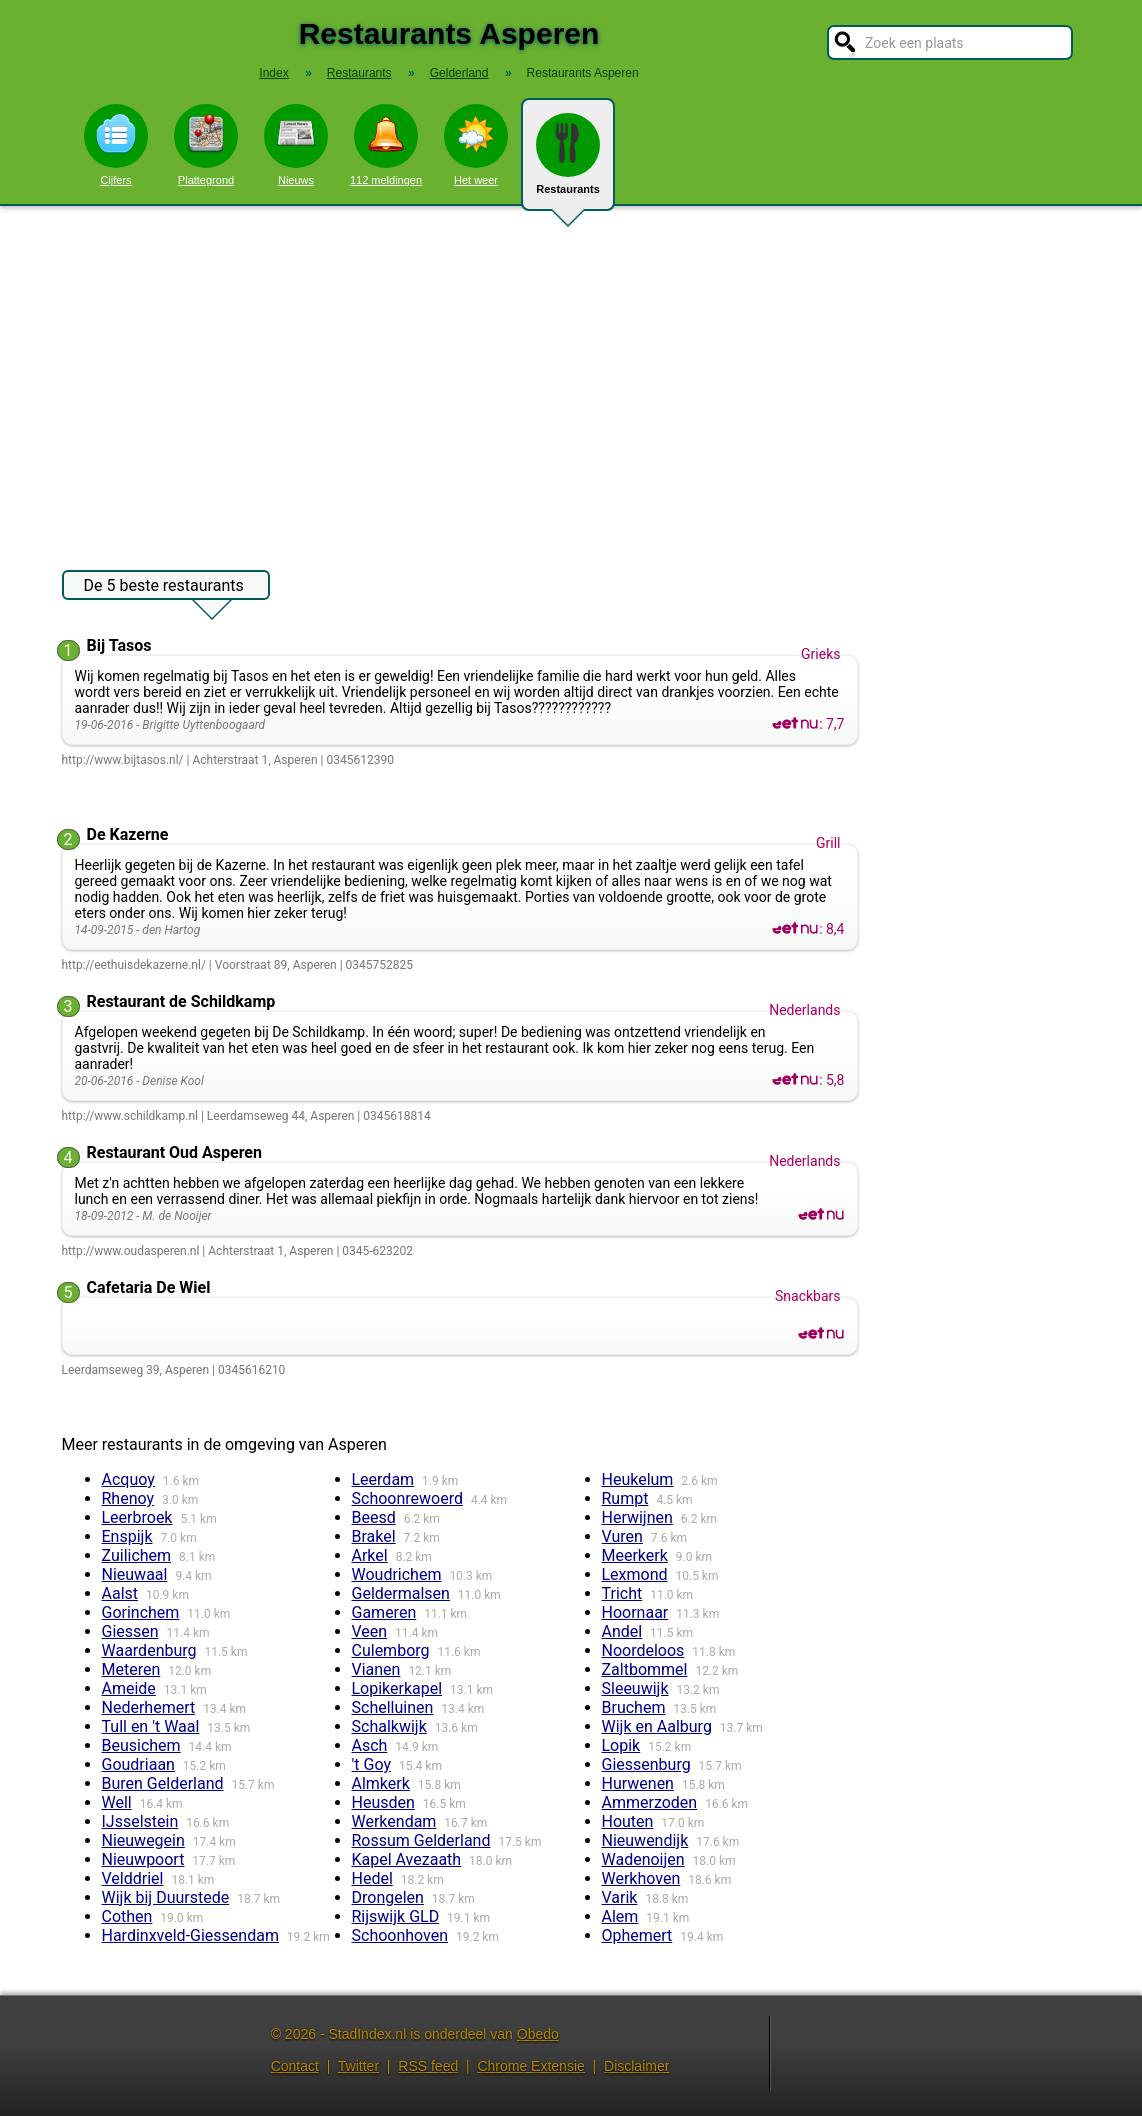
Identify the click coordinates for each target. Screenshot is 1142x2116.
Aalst (120, 1593)
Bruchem (634, 1707)
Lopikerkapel (397, 1688)
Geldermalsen (401, 1593)
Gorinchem (141, 1612)
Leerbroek (137, 1517)
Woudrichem (397, 1574)
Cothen (127, 1916)
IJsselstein (140, 1821)
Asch (370, 1745)
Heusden (383, 1802)
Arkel (370, 1555)
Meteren (131, 1669)
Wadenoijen (643, 1859)
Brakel (374, 1536)
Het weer (476, 145)
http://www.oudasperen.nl (131, 1251)
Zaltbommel (645, 1669)
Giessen (130, 1631)
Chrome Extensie (530, 2066)
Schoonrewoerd (407, 1498)
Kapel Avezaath (407, 1859)
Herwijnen (637, 1517)
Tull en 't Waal (151, 1726)
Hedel (372, 1878)
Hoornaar (635, 1612)
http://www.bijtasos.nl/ (123, 760)
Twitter (358, 2066)
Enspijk (127, 1536)
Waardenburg (149, 1650)
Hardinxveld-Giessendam (190, 1935)
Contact (295, 2066)
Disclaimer (636, 2066)
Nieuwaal (135, 1574)
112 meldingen (386, 145)
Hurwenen (638, 1783)
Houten (628, 1821)
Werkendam (394, 1821)
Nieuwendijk (645, 1840)
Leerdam (383, 1479)
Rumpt (625, 1498)
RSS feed (428, 2066)
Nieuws (296, 145)
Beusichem (141, 1745)
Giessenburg (646, 1764)
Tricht (622, 1593)
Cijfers (116, 145)
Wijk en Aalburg (657, 1726)
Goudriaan (138, 1764)
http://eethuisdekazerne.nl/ (134, 965)
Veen (370, 1631)
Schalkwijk (389, 1726)
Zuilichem (137, 1555)
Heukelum (638, 1479)
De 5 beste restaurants (164, 588)
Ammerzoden (650, 1802)
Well (117, 1802)
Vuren (622, 1536)
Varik (620, 1897)
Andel (622, 1631)
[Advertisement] (571, 378)
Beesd (374, 1517)
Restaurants (568, 162)
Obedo (538, 2034)
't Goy (371, 1764)
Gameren (384, 1612)
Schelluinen (393, 1707)
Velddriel (133, 1878)
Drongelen (388, 1897)
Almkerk (381, 1783)
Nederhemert (149, 1707)
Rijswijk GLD (396, 1916)
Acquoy (128, 1479)
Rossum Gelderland (421, 1840)
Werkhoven (641, 1878)
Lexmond (635, 1574)
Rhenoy (128, 1498)
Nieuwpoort (143, 1859)
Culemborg (391, 1650)
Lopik (621, 1745)
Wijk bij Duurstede (166, 1897)
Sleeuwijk (635, 1688)
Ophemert (637, 1935)
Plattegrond (206, 145)
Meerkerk (635, 1555)
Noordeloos (643, 1650)
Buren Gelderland (163, 1783)
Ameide (129, 1688)
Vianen (376, 1669)
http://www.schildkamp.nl (130, 1116)
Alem (620, 1916)
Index (273, 73)
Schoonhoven (400, 1935)
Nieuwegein (143, 1840)
